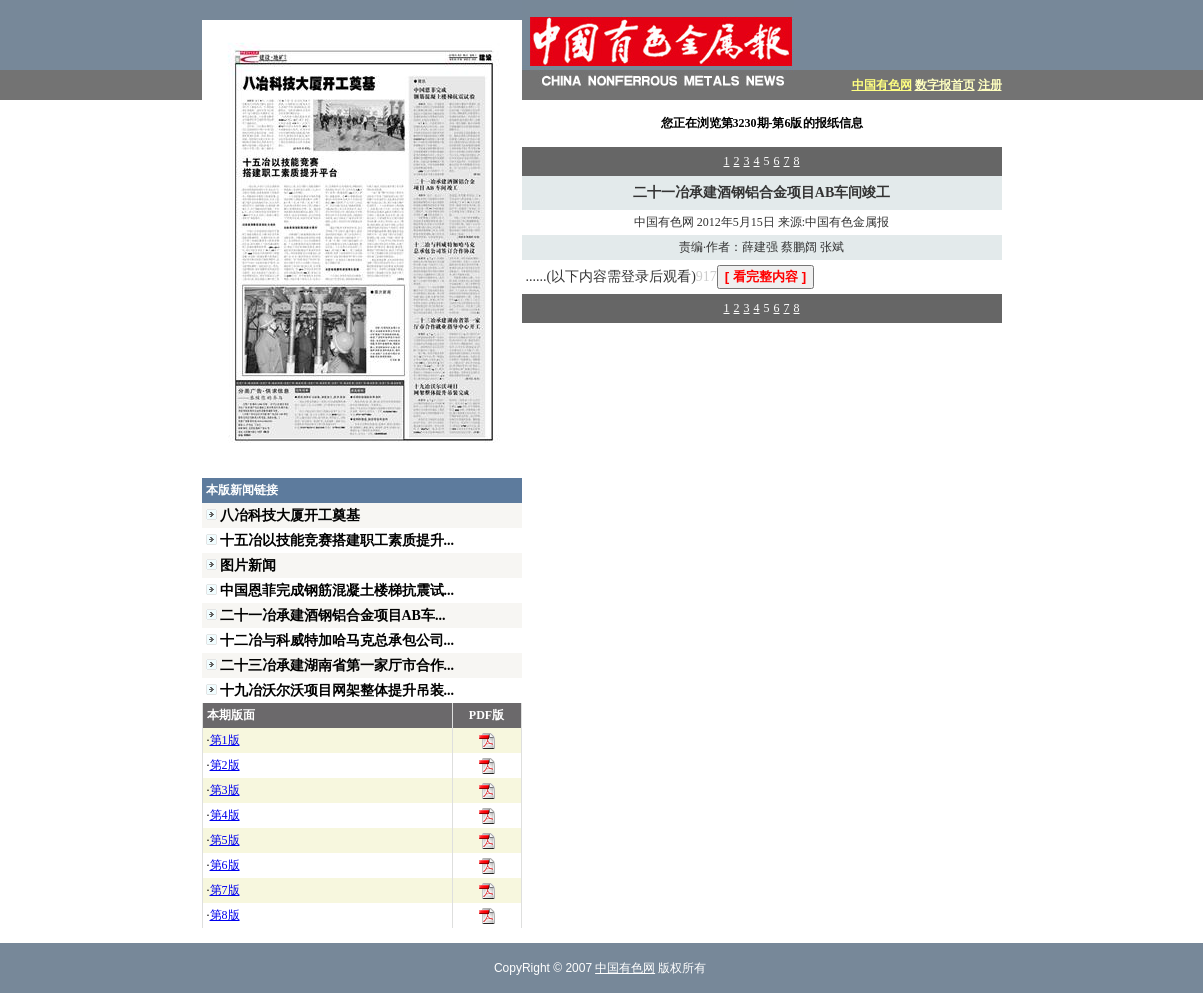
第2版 (225, 765)
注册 (990, 85)
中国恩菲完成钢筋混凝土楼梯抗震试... (337, 590)
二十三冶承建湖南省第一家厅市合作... (337, 665)
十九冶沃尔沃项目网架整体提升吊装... (337, 690)
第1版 (225, 740)
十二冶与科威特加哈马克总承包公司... (337, 640)
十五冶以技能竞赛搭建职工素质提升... (337, 540)
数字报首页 (945, 85)
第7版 (225, 890)
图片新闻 (248, 565)
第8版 (225, 915)
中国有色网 (882, 85)
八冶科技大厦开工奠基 (290, 515)
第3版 (225, 790)
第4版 (225, 815)
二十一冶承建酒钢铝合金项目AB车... (333, 615)
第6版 (225, 865)
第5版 (225, 840)
